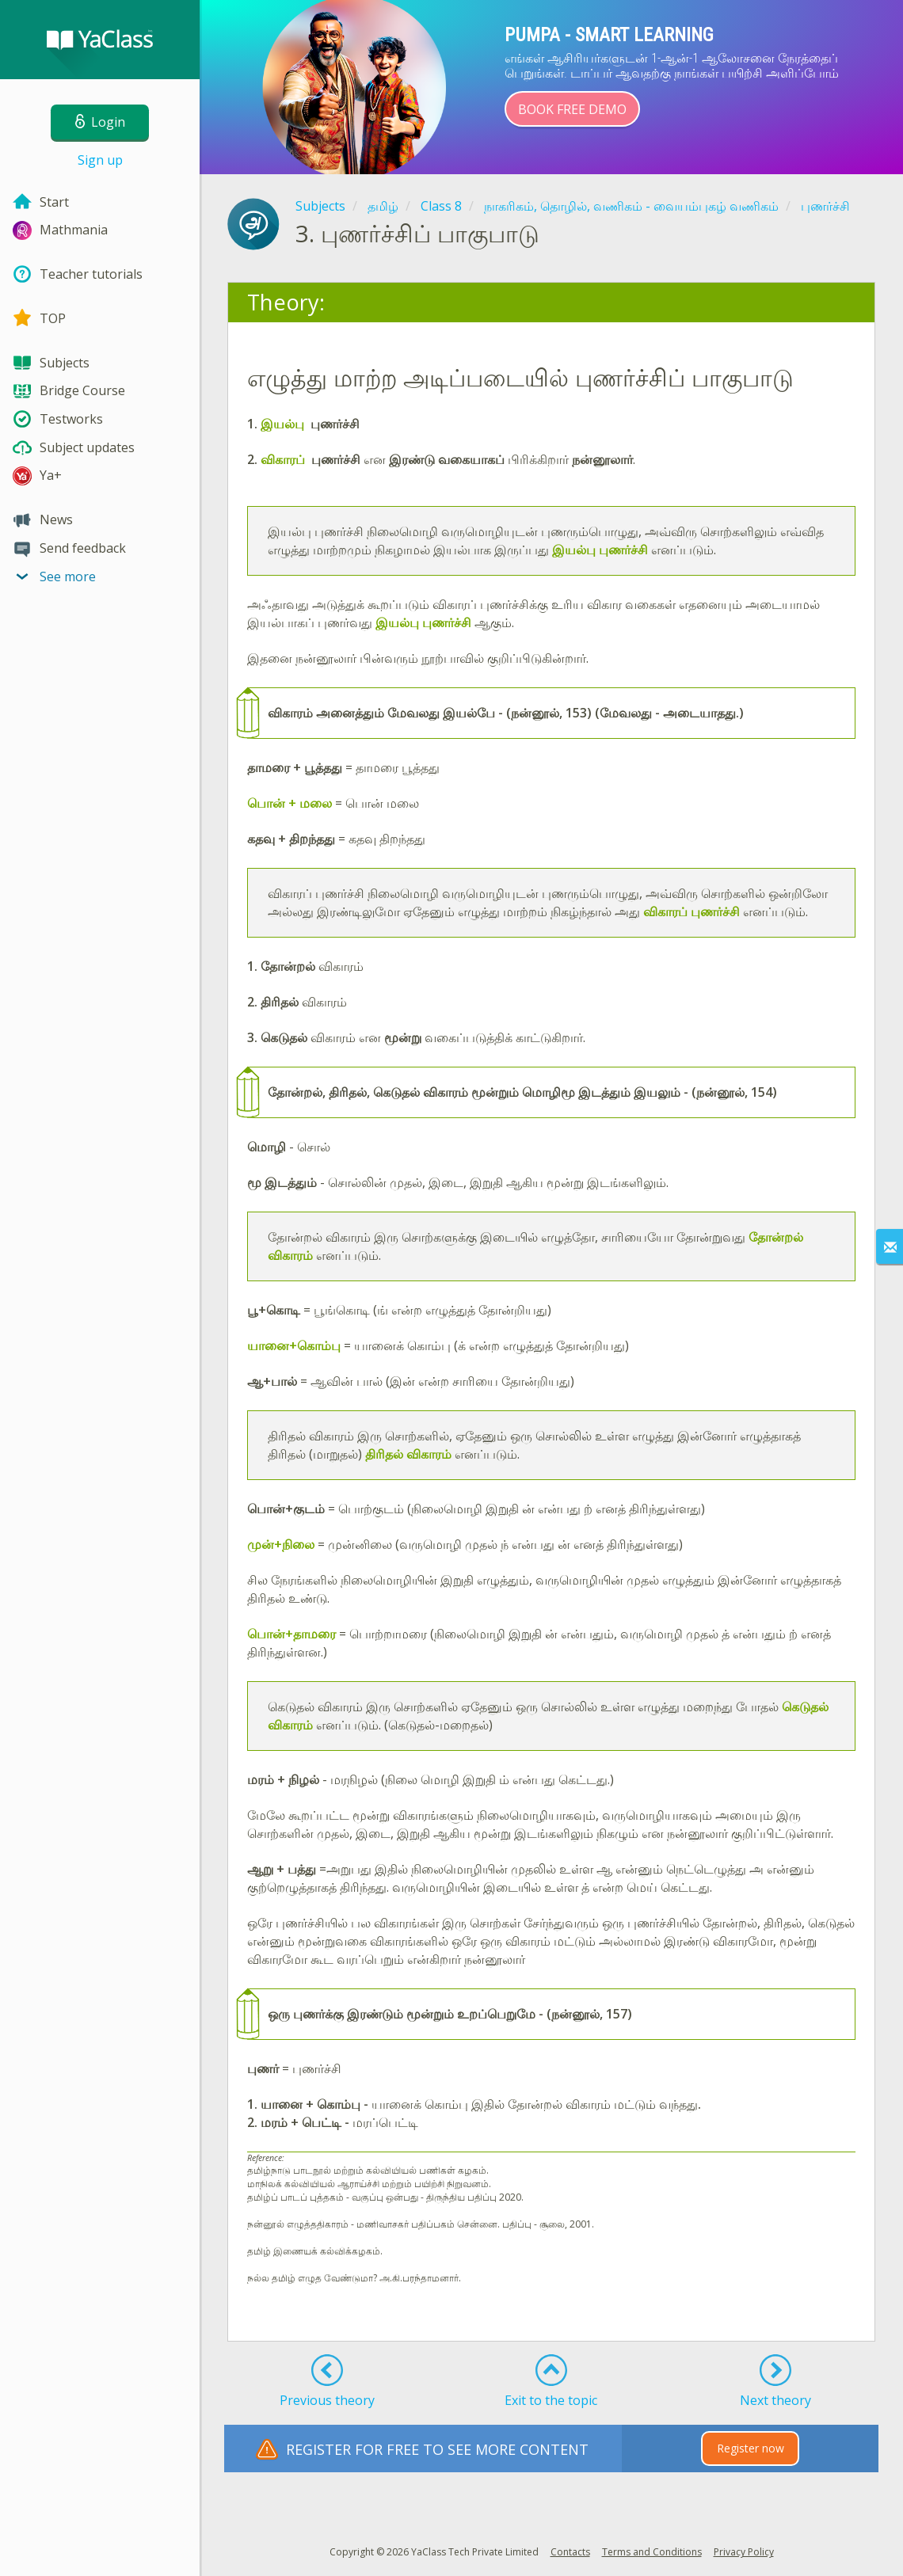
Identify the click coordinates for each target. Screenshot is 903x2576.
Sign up (100, 160)
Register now (750, 2448)
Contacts (570, 2552)
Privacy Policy (744, 2552)
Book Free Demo (572, 109)
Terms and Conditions (652, 2552)
